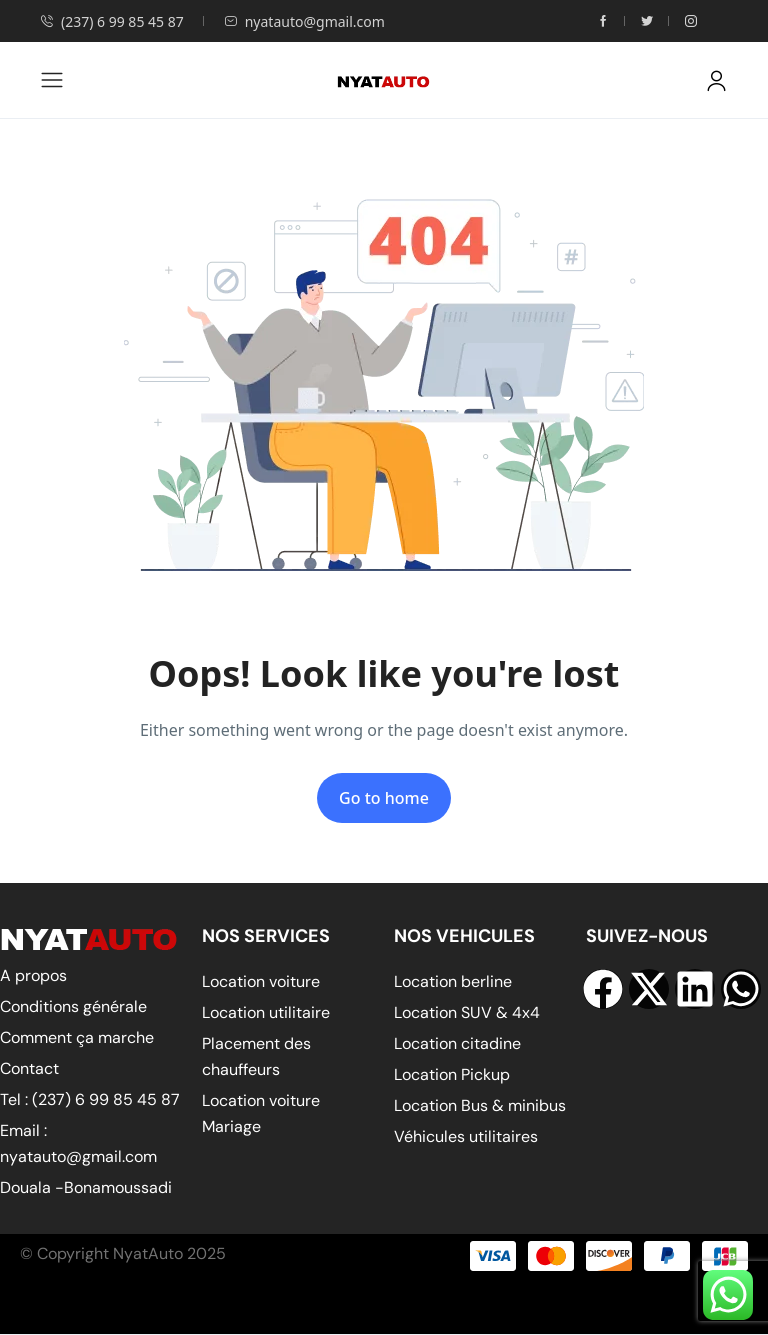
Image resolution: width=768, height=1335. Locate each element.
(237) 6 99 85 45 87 (112, 21)
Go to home (384, 798)
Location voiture (261, 981)
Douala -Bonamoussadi (86, 1187)
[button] (716, 80)
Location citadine (457, 1043)
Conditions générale (73, 1006)
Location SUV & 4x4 (467, 1012)
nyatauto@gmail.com (304, 21)
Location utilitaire (266, 1012)
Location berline (453, 981)
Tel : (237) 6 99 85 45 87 (90, 1099)
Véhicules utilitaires (466, 1136)
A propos (33, 975)
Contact (29, 1068)
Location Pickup (452, 1074)
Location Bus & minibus (480, 1105)
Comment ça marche (77, 1037)
